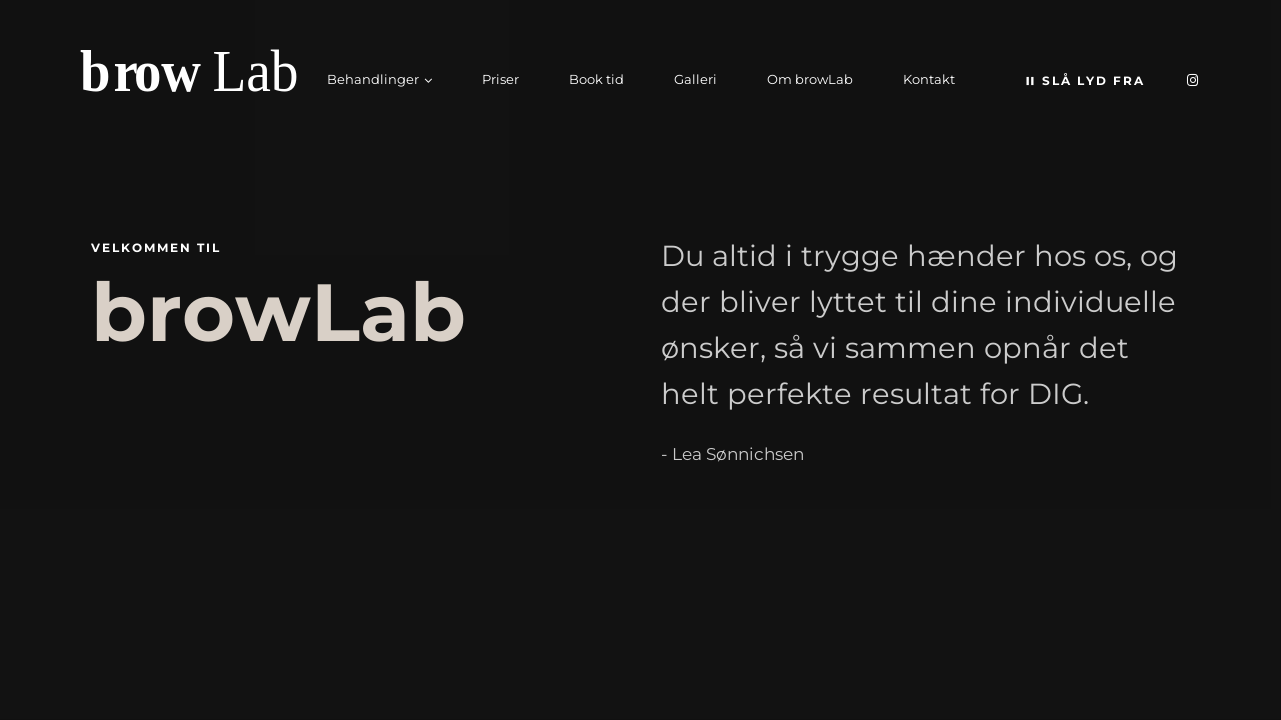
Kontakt (929, 79)
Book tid (596, 79)
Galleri (695, 79)
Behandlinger (373, 79)
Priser (500, 79)
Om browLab (810, 79)
